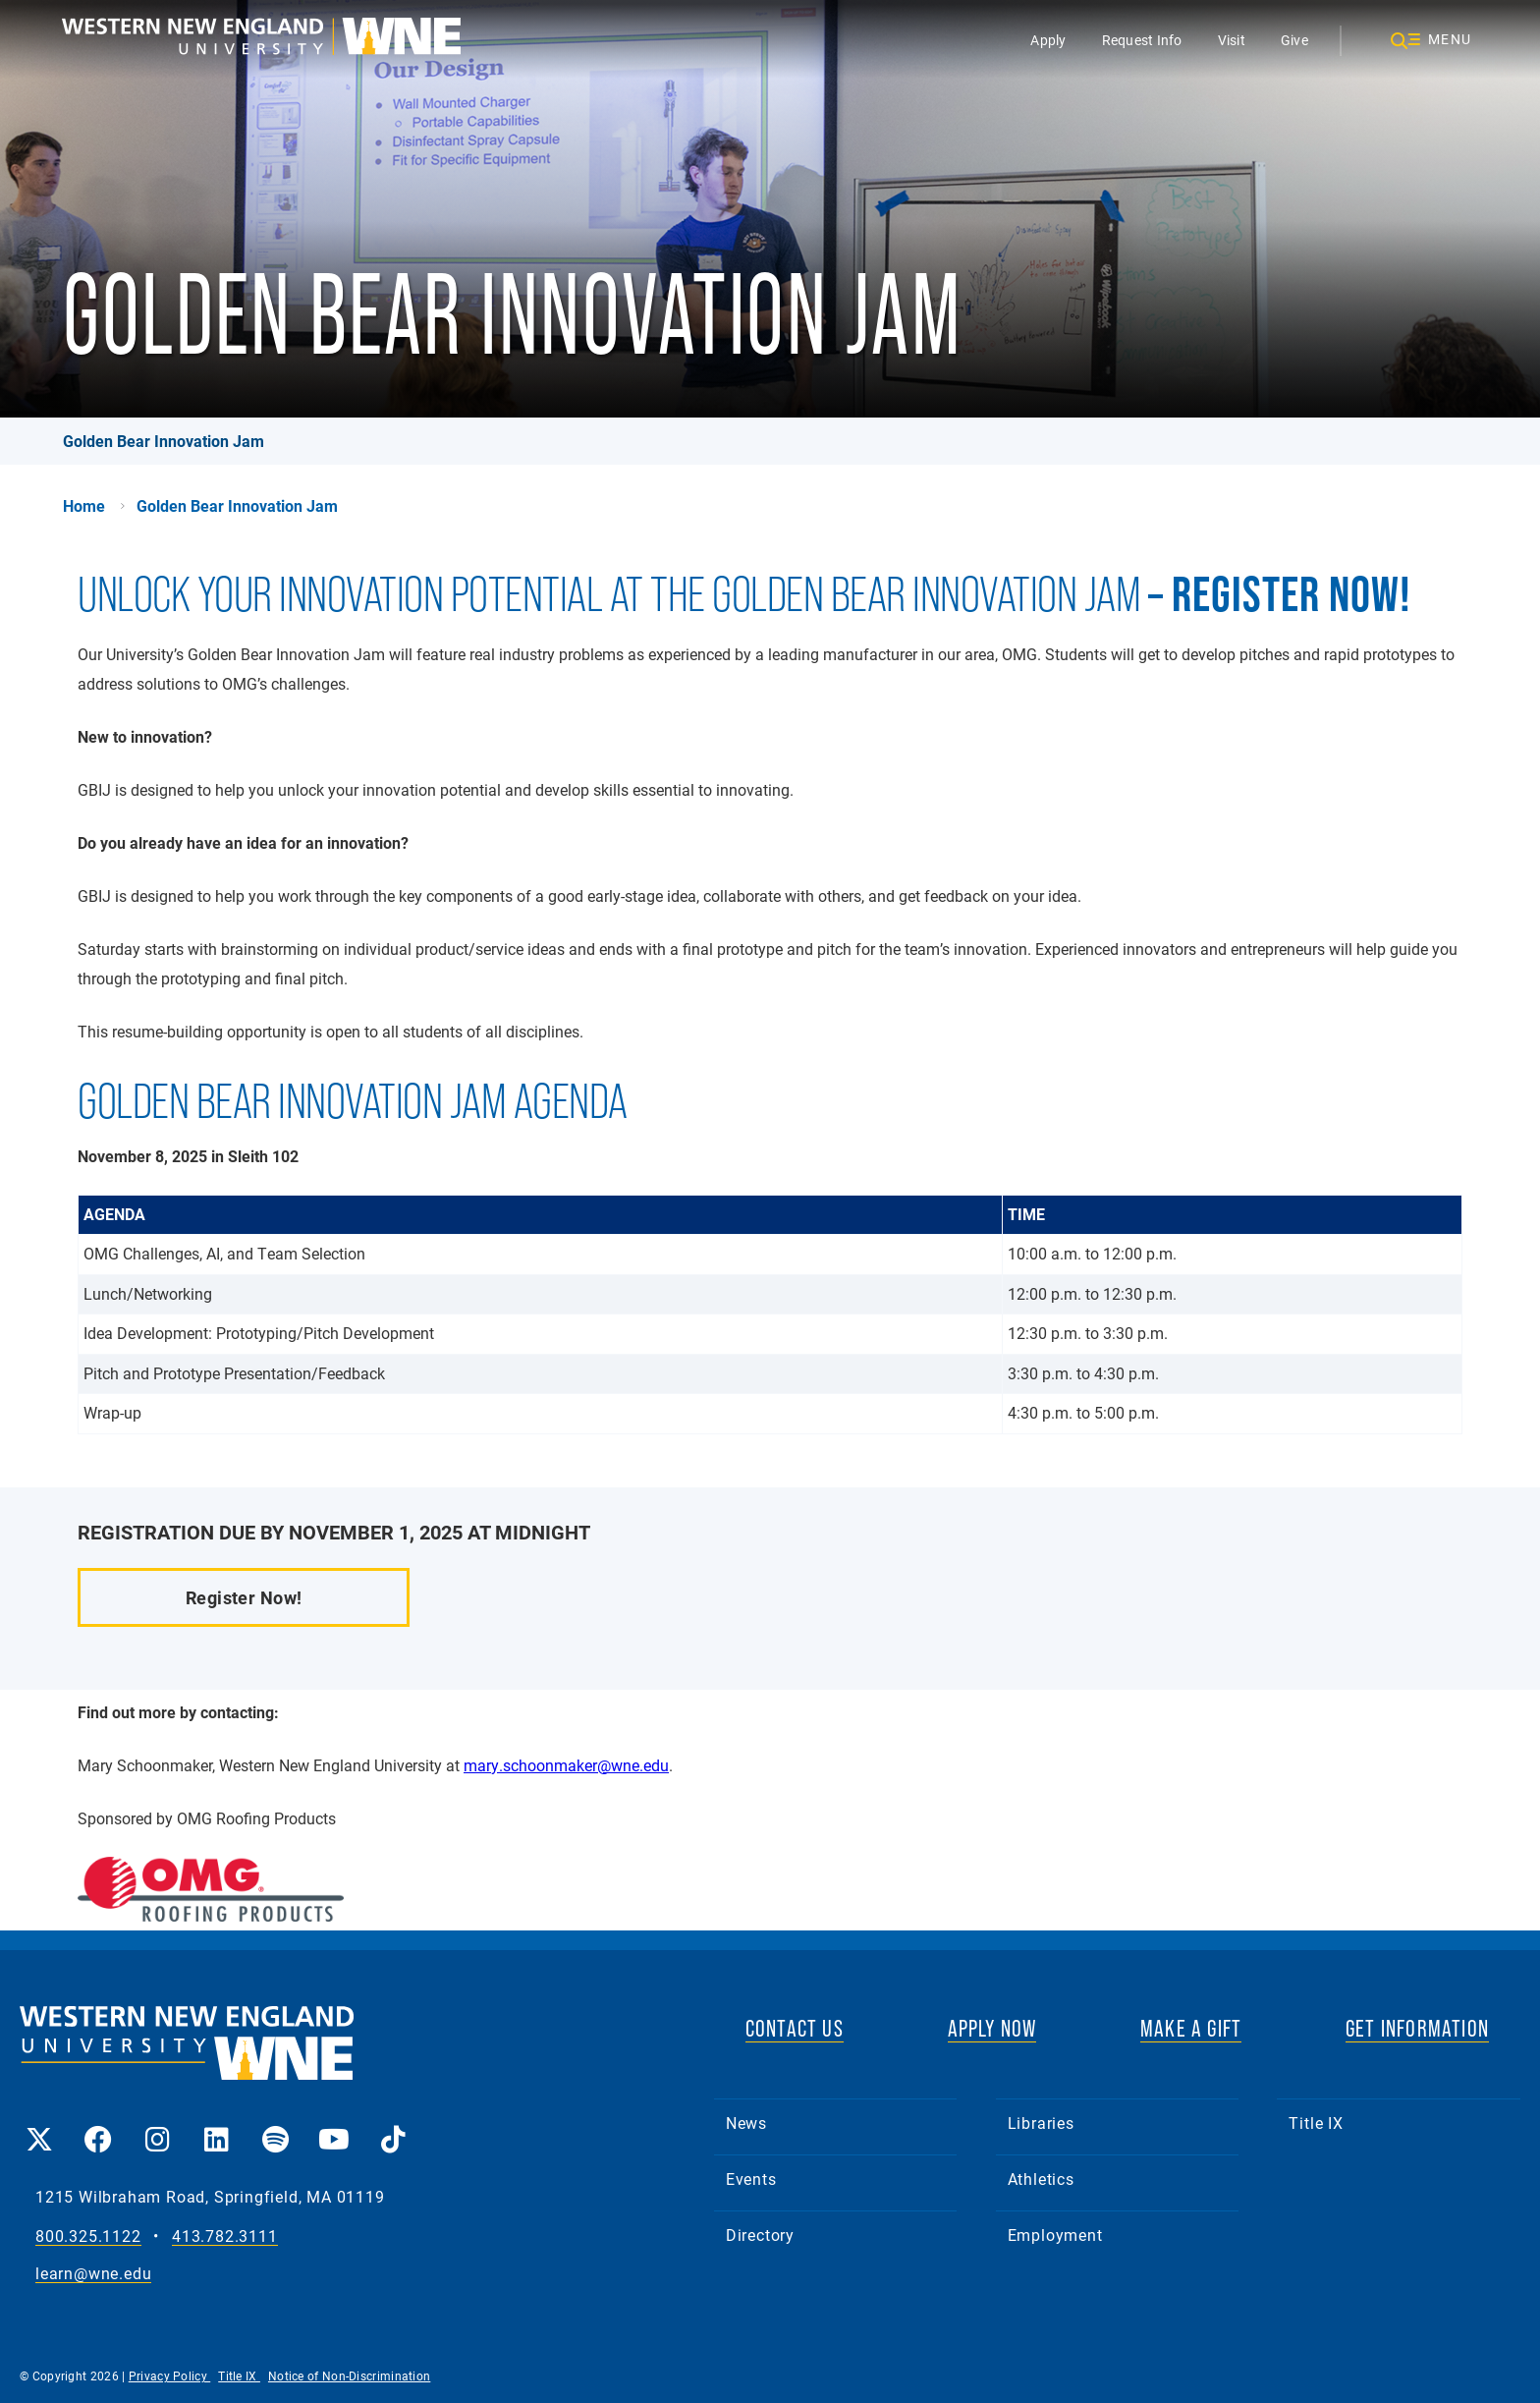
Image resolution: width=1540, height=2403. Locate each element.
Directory (760, 2234)
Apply (1048, 39)
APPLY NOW (992, 2028)
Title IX (1316, 2122)
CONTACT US (794, 2028)
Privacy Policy (170, 2375)
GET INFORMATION (1417, 2028)
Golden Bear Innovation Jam (163, 440)
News (746, 2122)
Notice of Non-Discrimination (349, 2375)
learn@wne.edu (93, 2273)
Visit (1231, 39)
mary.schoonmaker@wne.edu (566, 1765)
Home (84, 506)
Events (751, 2178)
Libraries (1041, 2122)
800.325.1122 (88, 2236)
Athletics (1041, 2178)
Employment (1055, 2234)
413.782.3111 (225, 2236)
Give (1294, 39)
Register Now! (244, 1597)
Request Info (1142, 39)
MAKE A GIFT (1190, 2028)
